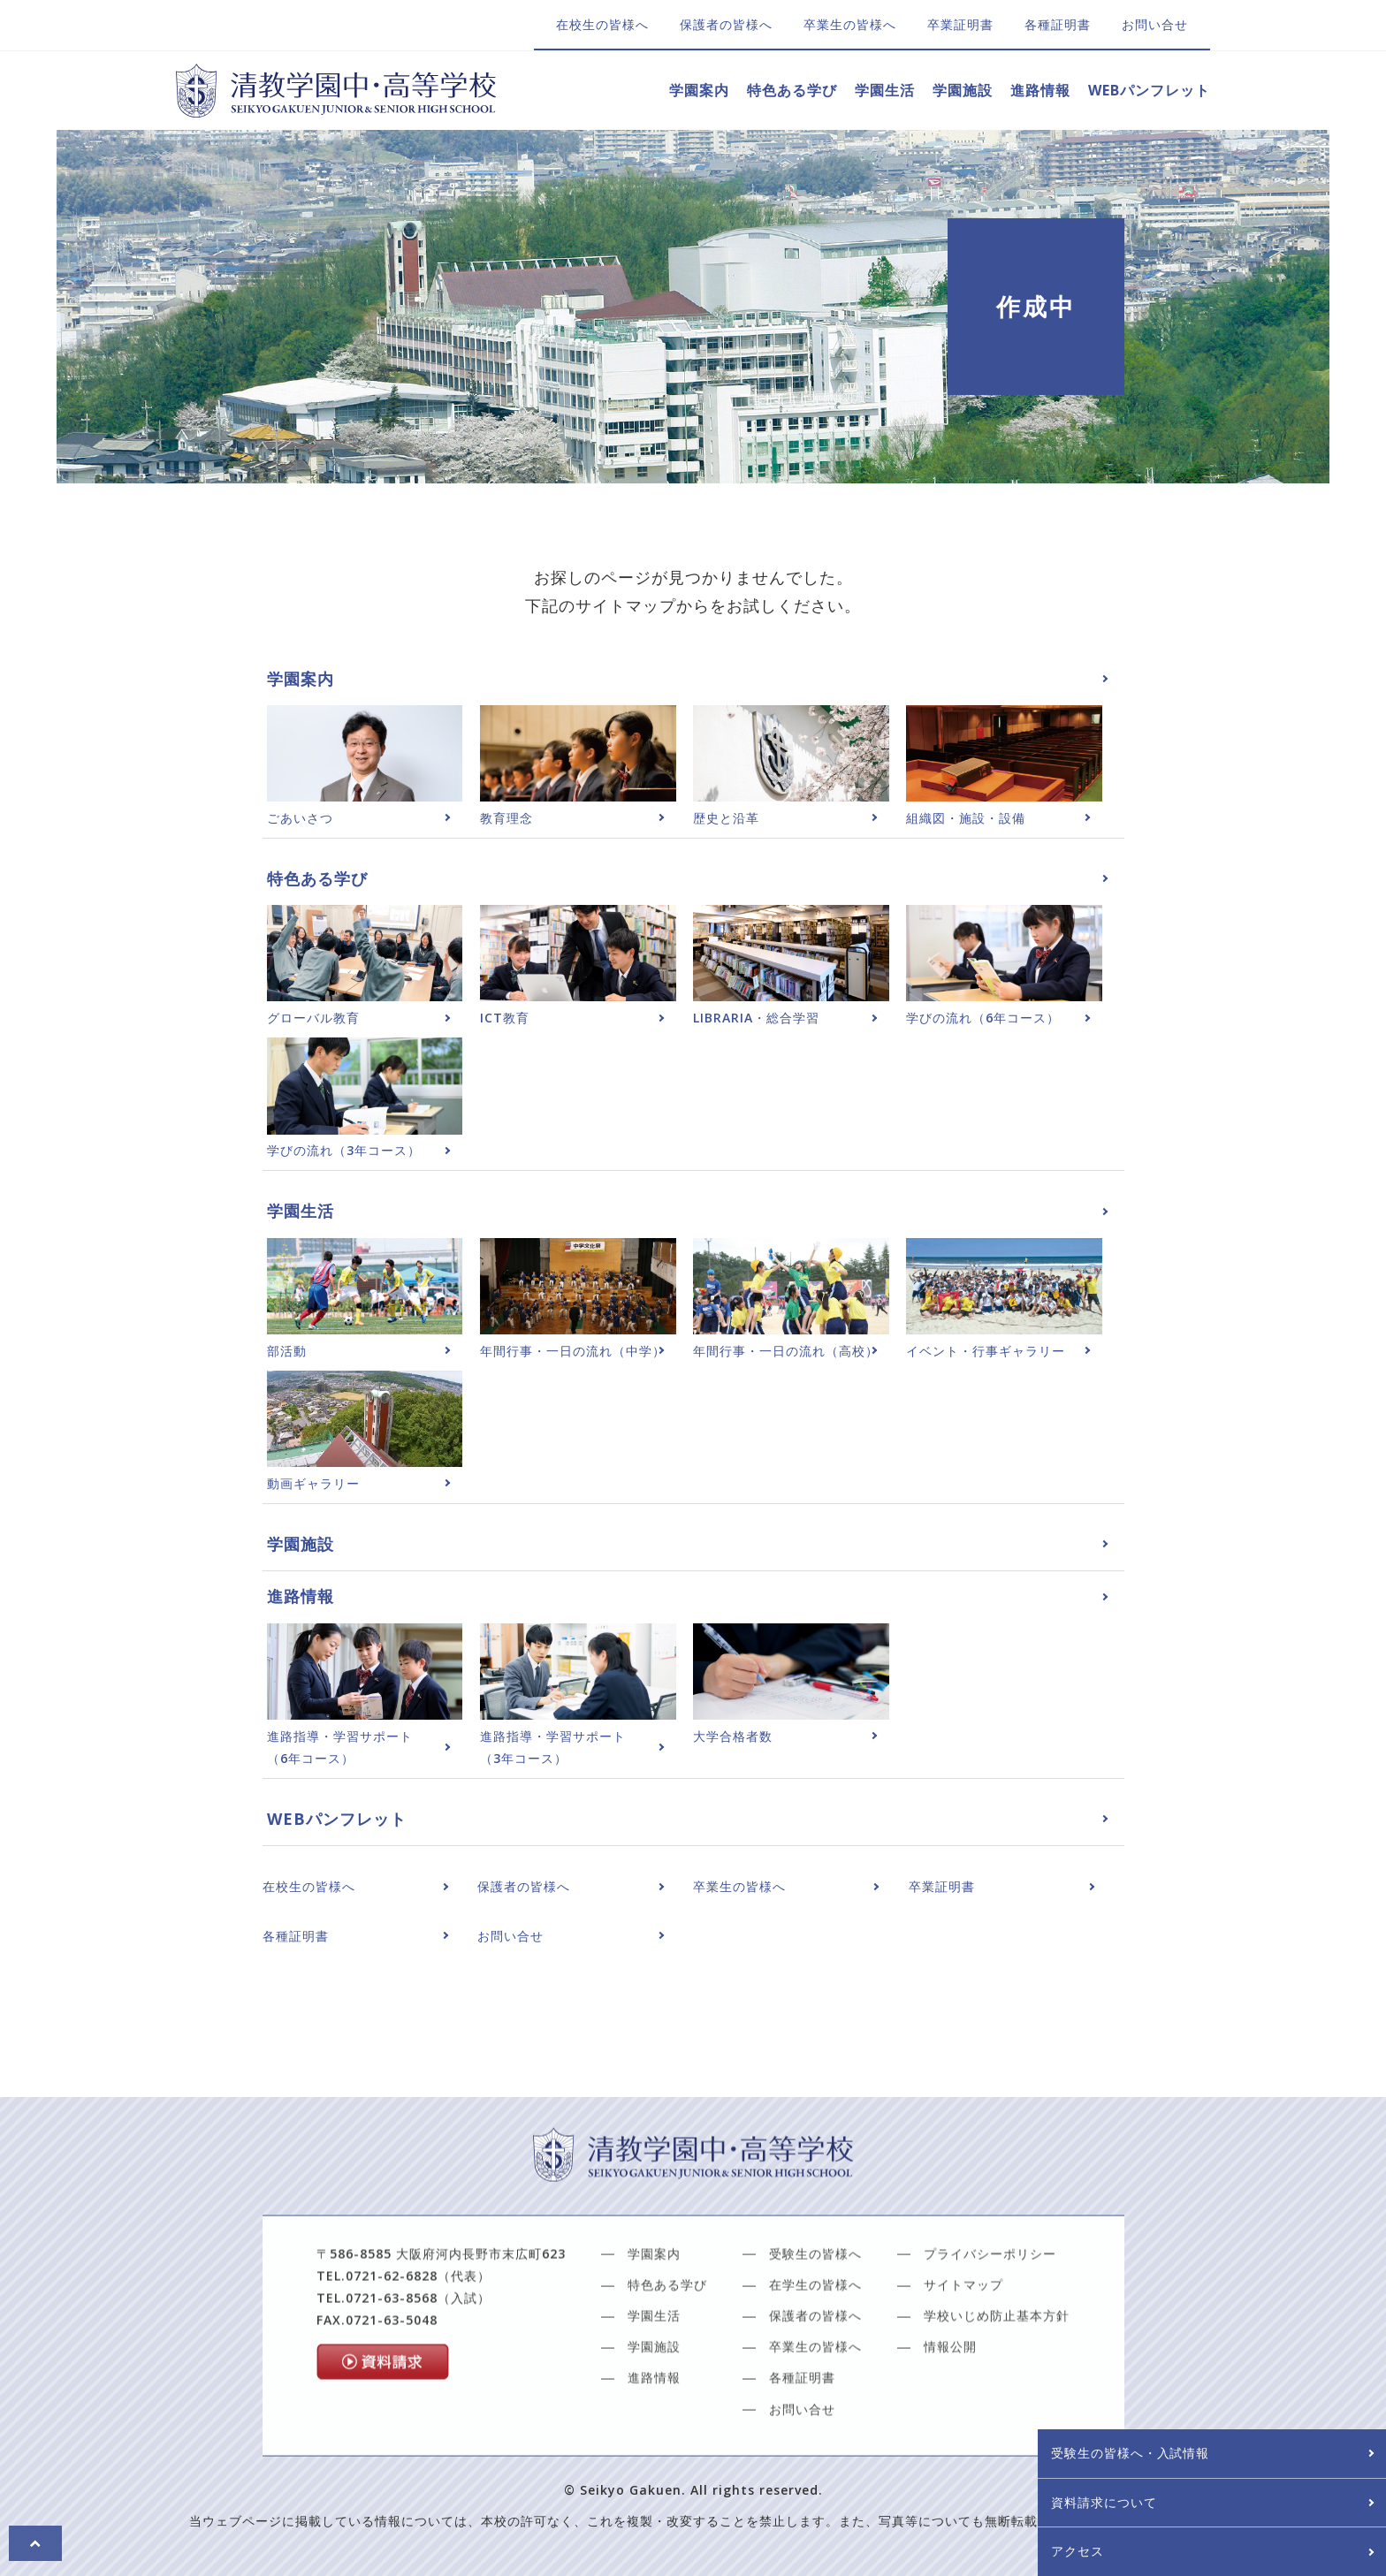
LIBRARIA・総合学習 (756, 1017)
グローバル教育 (313, 1017)
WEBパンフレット (1149, 90)
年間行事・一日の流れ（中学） (573, 1350)
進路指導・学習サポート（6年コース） (340, 1747)
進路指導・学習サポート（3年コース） (553, 1747)
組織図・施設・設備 (965, 817)
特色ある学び (792, 90)
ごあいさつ (300, 817)
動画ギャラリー (313, 1483)
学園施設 (963, 90)
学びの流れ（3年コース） (344, 1150)
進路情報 (1040, 90)
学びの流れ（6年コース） (983, 1017)
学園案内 (699, 90)
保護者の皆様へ (726, 24)
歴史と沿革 (726, 817)
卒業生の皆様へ (849, 24)
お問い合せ (1155, 24)
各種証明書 (1057, 24)
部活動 (287, 1350)
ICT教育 (504, 1017)
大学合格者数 (733, 1736)
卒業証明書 (960, 24)
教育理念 (506, 817)
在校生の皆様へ (602, 24)
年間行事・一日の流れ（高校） (786, 1350)
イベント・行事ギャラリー (985, 1350)
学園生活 (885, 90)
